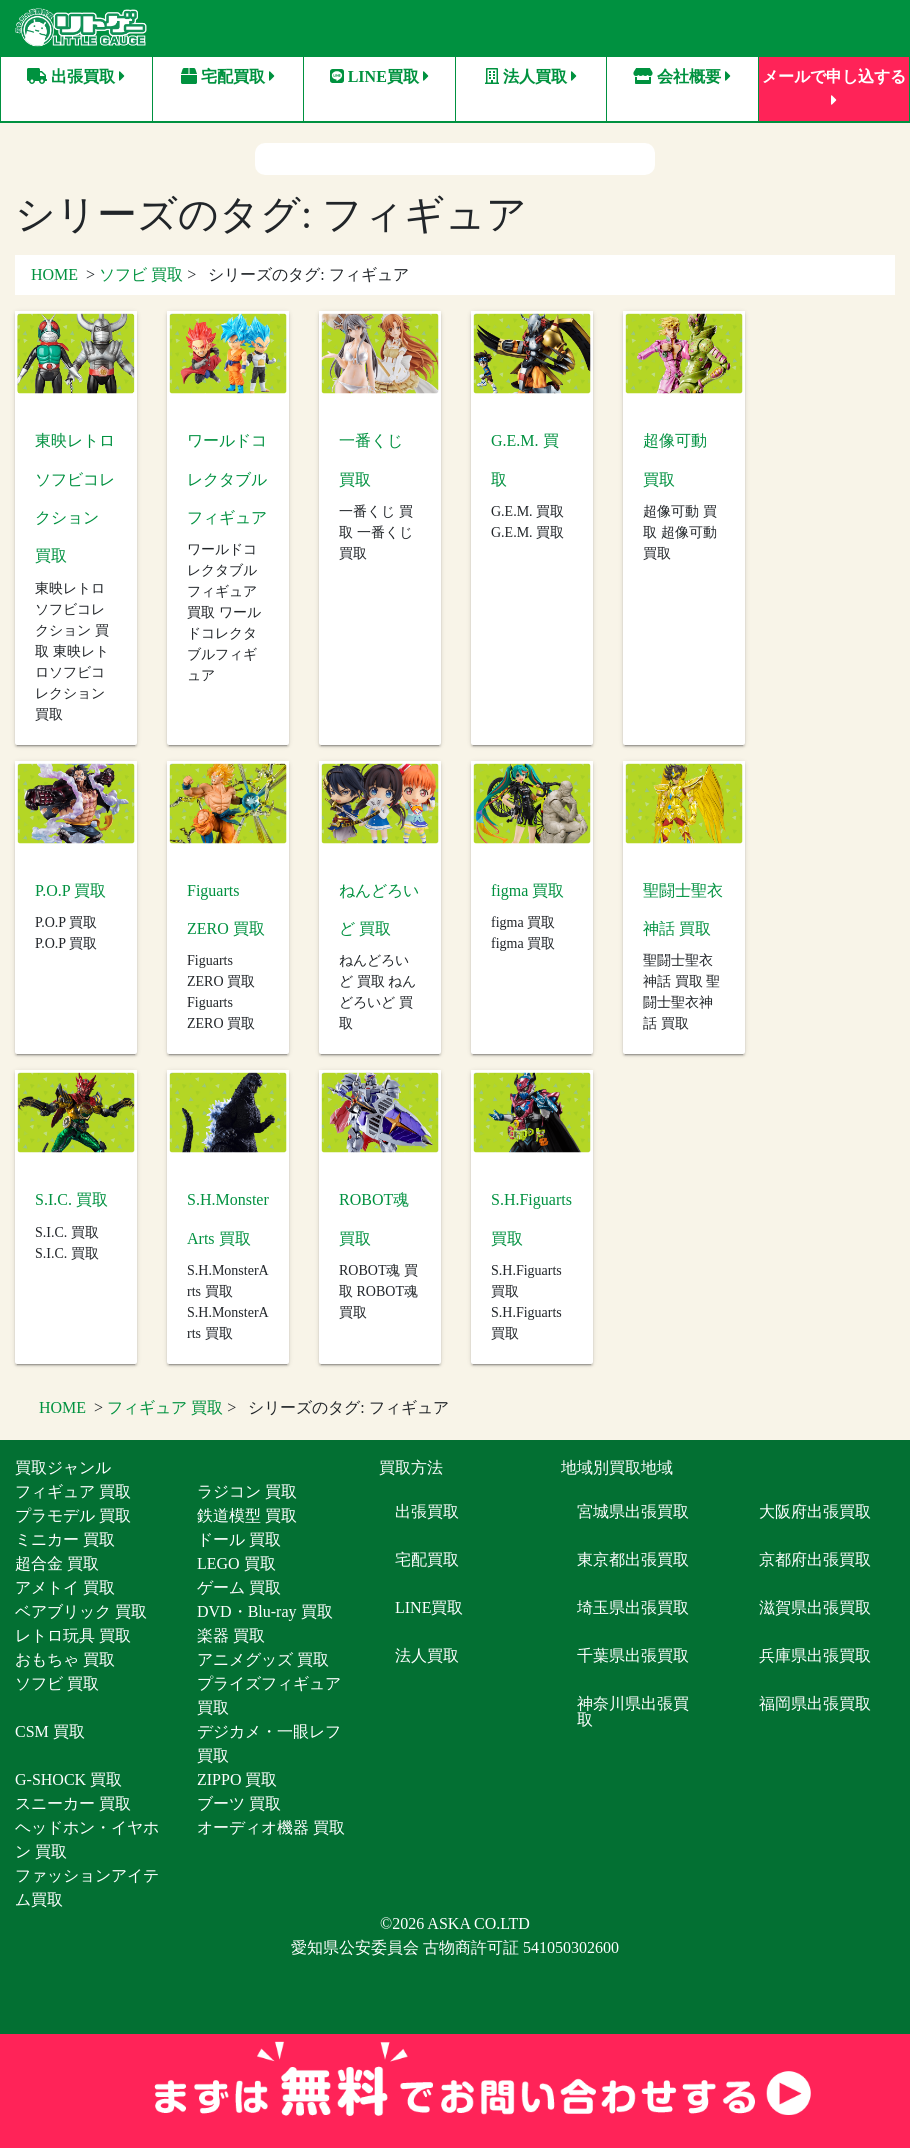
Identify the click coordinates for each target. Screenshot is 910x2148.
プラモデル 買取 (73, 1511)
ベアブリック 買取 (81, 1607)
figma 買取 (527, 886)
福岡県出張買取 (815, 1699)
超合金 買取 (57, 1559)
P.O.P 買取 (70, 886)
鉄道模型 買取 (247, 1511)
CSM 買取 (50, 1727)
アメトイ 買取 (65, 1583)
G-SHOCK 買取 (68, 1775)
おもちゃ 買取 (65, 1655)
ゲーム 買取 (239, 1583)
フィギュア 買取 (165, 1403)
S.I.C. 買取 (71, 1195)
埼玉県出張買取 (633, 1603)
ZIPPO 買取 (237, 1775)
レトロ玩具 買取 (73, 1631)
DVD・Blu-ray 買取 (265, 1607)
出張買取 (76, 76)
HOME (54, 270)
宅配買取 (228, 76)
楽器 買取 (231, 1631)
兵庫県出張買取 (815, 1651)
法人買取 (531, 76)
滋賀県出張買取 (815, 1603)
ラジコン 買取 (247, 1487)
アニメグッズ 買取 (263, 1655)
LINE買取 (379, 76)
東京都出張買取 (633, 1555)
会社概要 (682, 76)
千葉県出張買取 (633, 1651)
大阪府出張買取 (815, 1507)
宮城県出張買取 (633, 1507)
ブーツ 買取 (239, 1799)
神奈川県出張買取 (633, 1707)
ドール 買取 (239, 1535)
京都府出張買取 (815, 1555)
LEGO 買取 (236, 1559)
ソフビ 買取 (141, 270)
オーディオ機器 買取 (271, 1823)
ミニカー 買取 (65, 1535)
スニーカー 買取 (73, 1799)
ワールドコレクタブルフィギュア (227, 475)
